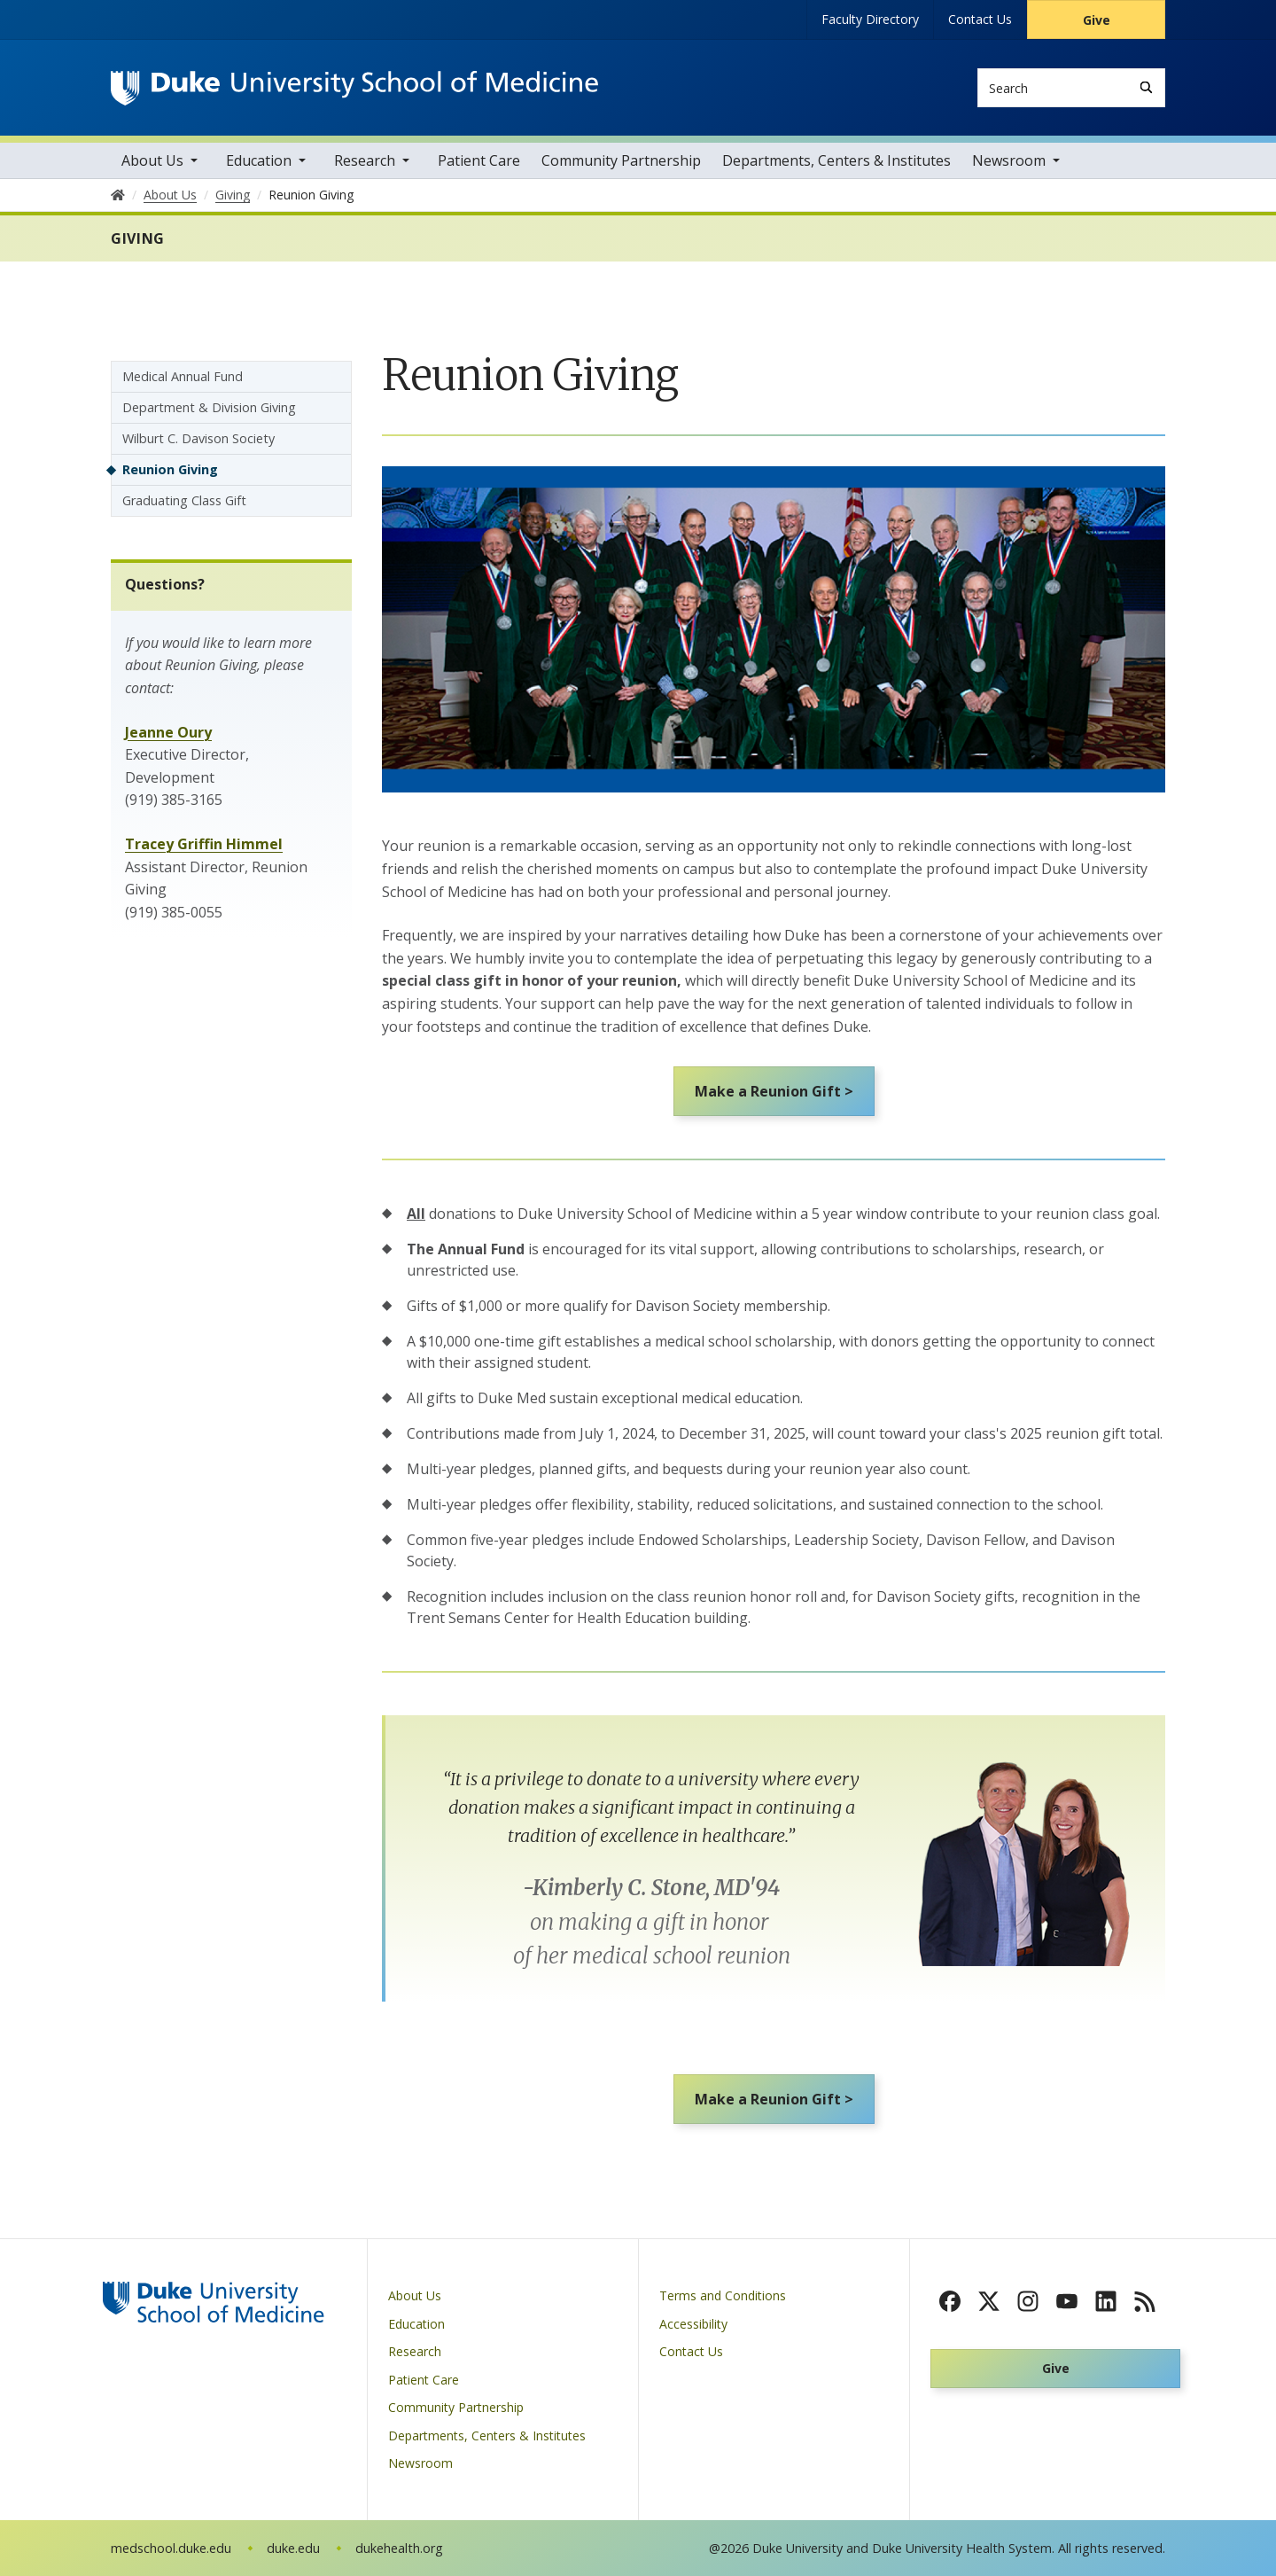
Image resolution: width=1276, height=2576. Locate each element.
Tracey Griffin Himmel (204, 844)
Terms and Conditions (722, 2296)
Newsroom (1009, 160)
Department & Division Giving (209, 407)
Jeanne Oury (168, 732)
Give (1096, 20)
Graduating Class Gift (184, 500)
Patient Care (479, 160)
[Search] (1146, 87)
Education (259, 160)
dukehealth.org (399, 2548)
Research (364, 160)
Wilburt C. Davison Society (198, 438)
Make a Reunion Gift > (774, 1091)
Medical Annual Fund (182, 376)
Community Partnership (621, 160)
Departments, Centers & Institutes (836, 160)
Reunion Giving (170, 469)
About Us (152, 160)
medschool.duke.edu (171, 2548)
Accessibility (693, 2323)
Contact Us (980, 19)
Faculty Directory (870, 19)
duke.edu (293, 2548)
